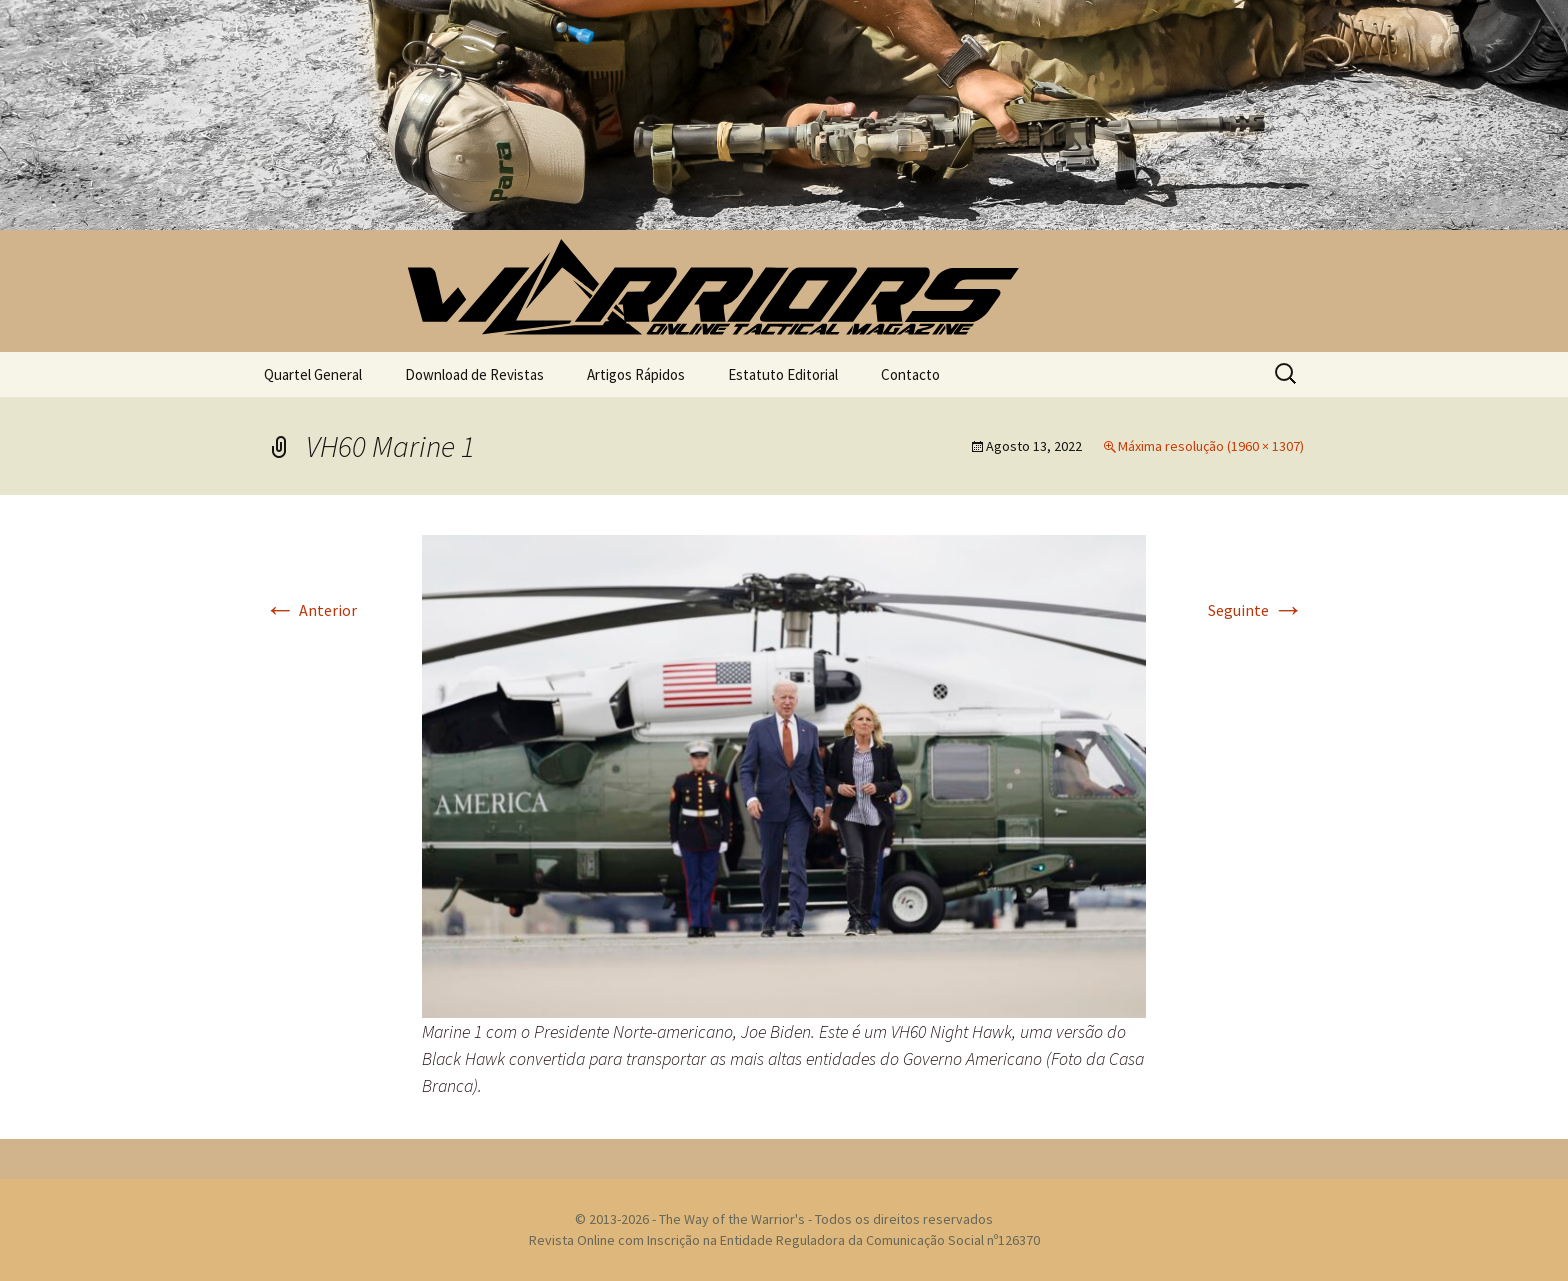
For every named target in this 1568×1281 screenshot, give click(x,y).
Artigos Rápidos (636, 374)
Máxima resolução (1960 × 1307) (1211, 446)
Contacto (910, 374)
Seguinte (1256, 610)
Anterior (310, 610)
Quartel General (313, 374)
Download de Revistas (474, 374)
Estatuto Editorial (783, 374)
